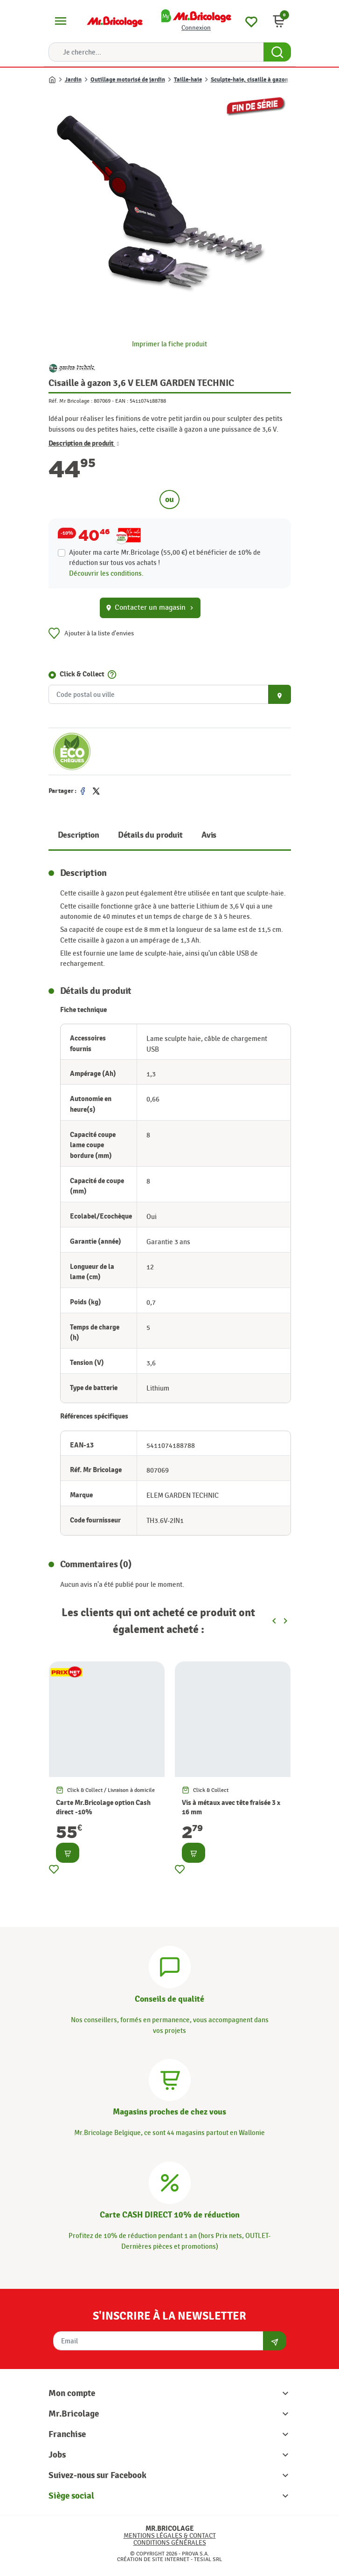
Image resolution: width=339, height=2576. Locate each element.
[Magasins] (169, 2078)
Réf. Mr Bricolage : (70, 401)
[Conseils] (169, 1965)
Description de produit (83, 444)
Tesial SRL (208, 2559)
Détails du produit (150, 835)
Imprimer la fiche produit (169, 344)
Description (78, 835)
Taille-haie (188, 79)
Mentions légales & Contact (170, 2536)
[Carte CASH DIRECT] (169, 2181)
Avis (208, 835)
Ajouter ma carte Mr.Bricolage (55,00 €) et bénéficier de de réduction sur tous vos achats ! (165, 557)
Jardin (73, 79)
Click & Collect (82, 674)
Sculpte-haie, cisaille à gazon (249, 79)
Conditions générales (169, 2543)
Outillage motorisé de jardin (127, 79)
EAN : (121, 401)
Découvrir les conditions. (106, 573)
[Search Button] (277, 52)
